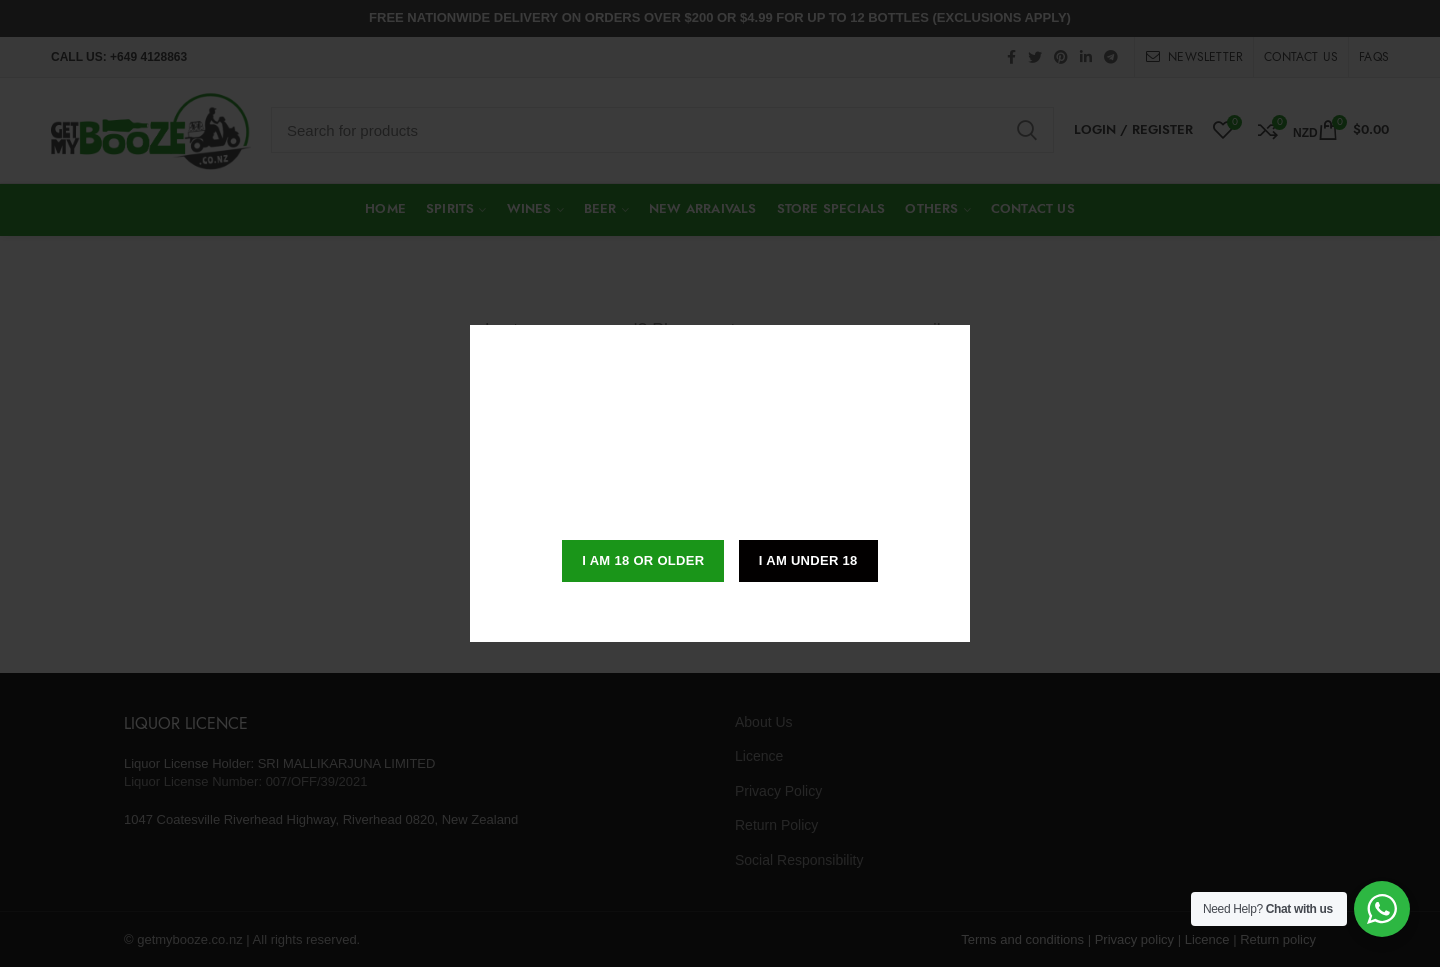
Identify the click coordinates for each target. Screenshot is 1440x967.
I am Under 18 (808, 560)
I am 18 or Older (643, 560)
